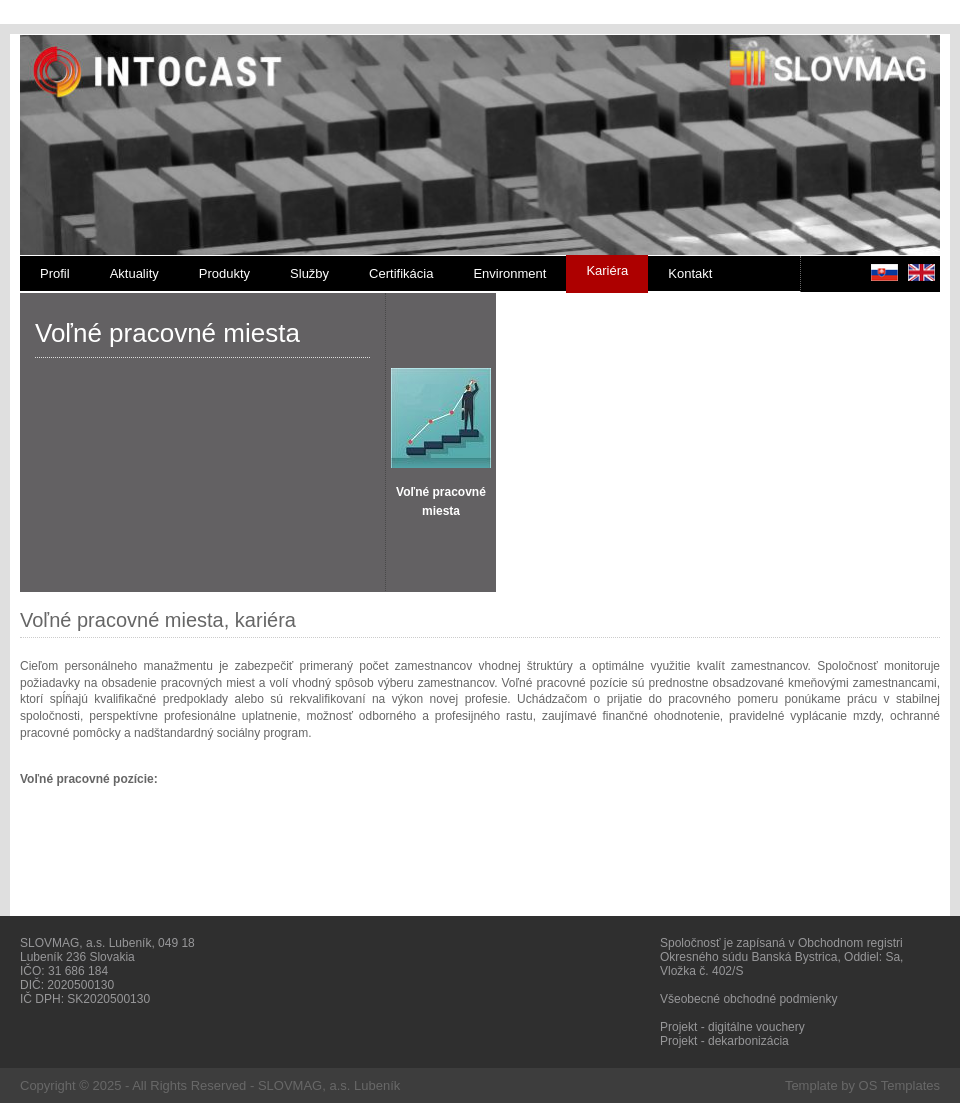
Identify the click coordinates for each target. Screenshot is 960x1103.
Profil (55, 273)
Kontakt (690, 273)
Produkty (224, 273)
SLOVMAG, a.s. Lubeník (329, 1085)
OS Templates (899, 1085)
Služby (309, 273)
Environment (509, 273)
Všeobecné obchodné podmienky (748, 999)
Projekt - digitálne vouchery (732, 1027)
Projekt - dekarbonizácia (724, 1041)
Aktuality (134, 273)
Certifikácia (401, 273)
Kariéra (607, 270)
